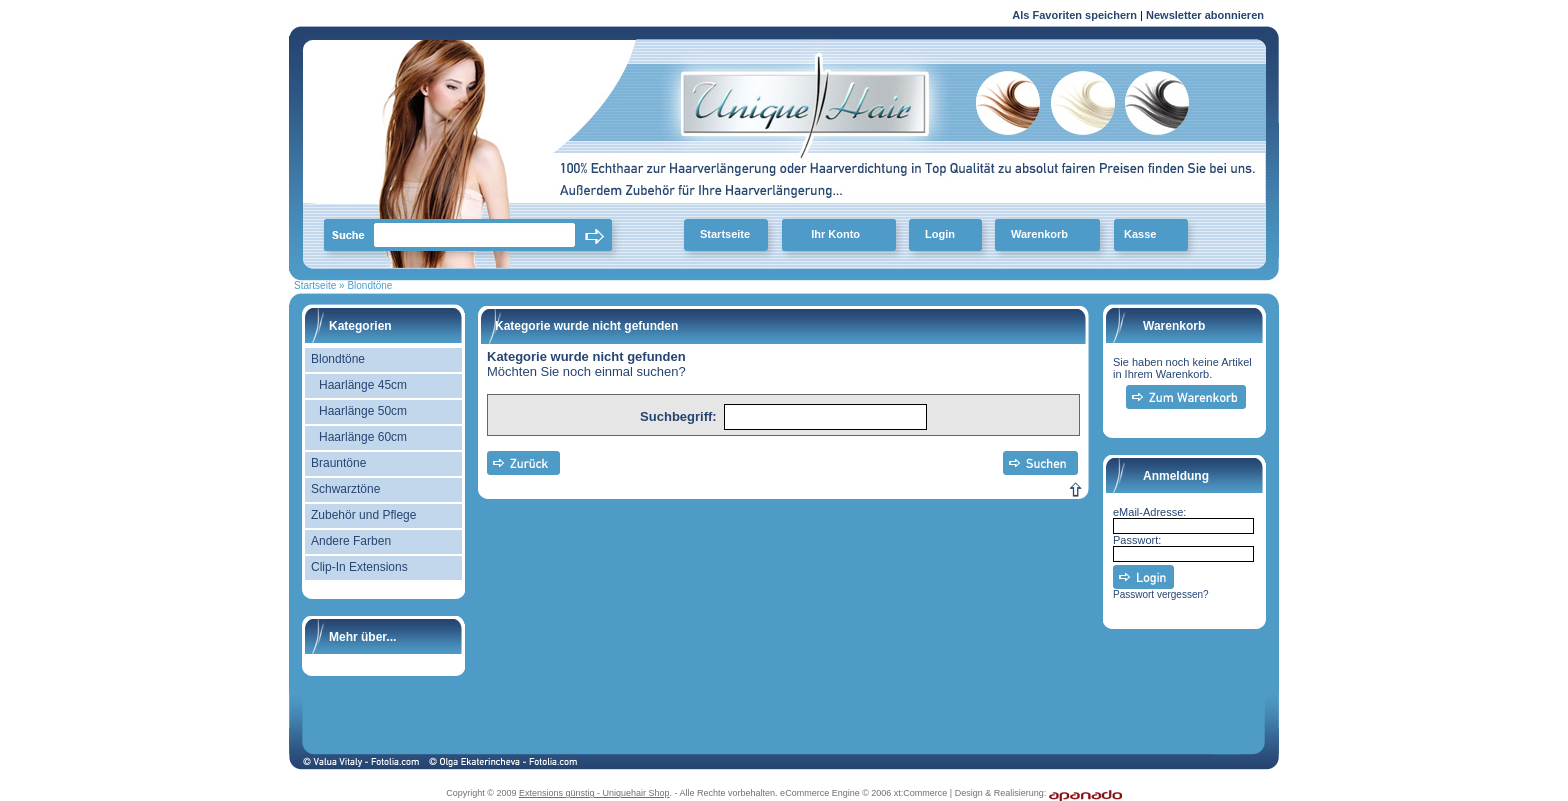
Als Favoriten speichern (1074, 18)
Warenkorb (1039, 234)
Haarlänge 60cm (363, 437)
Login (940, 234)
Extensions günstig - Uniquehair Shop (594, 793)
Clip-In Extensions (359, 567)
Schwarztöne (345, 489)
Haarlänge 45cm (363, 385)
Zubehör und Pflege (363, 515)
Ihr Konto (835, 234)
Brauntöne (338, 463)
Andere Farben (351, 541)
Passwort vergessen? (1161, 594)
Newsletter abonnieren (1205, 15)
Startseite (725, 234)
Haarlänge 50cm (363, 411)
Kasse (1140, 234)
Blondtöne (338, 359)
